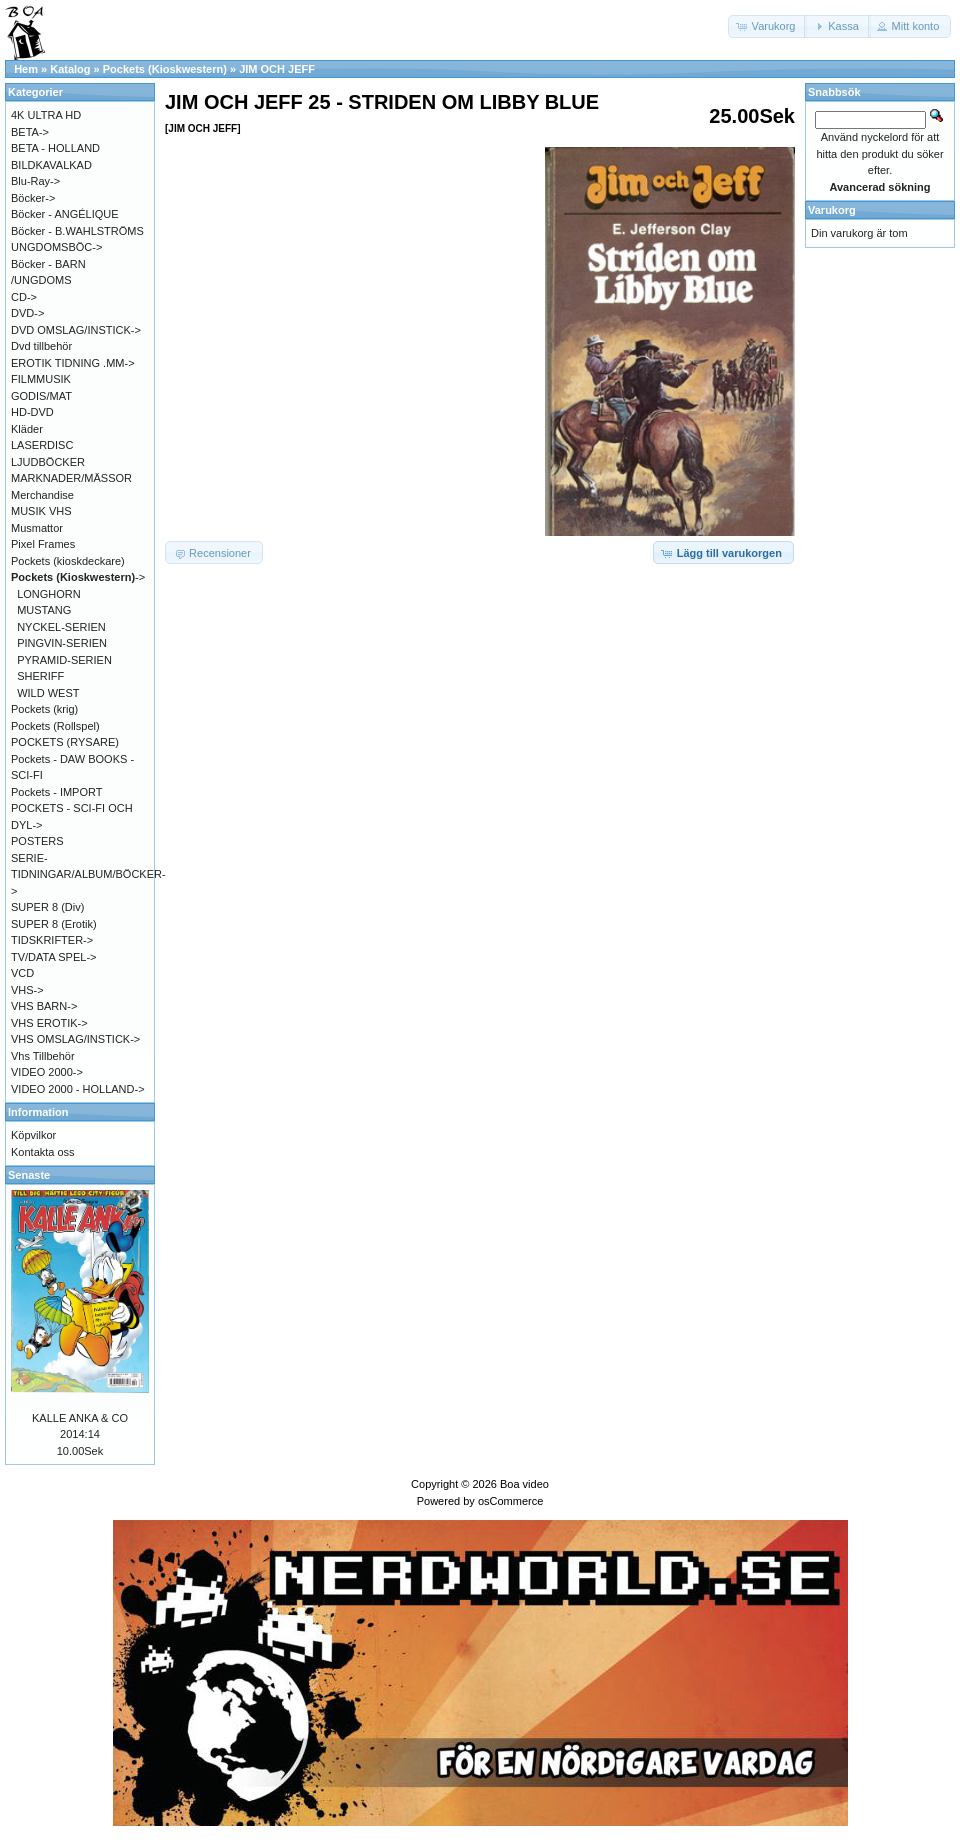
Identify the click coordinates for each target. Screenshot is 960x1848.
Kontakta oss (43, 1152)
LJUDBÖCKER (48, 462)
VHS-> (27, 990)
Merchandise (42, 495)
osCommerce (510, 1501)
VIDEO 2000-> (47, 1072)
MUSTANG (44, 610)
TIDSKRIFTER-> (52, 940)
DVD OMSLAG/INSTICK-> (76, 330)
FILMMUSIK (41, 379)
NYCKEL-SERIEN (61, 627)
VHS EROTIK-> (49, 1023)
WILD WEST (48, 693)
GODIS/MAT (41, 396)
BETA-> (30, 132)
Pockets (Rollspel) (55, 726)
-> (78, 577)
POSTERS (37, 841)
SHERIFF (40, 676)
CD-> (24, 297)
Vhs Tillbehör (43, 1056)
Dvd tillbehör (41, 346)
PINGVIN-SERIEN (62, 643)
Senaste (29, 1175)
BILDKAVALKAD (51, 165)
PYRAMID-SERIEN (64, 660)
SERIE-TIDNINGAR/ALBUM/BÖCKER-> (88, 874)
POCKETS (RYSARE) (65, 742)
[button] (768, 26)
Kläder (27, 429)
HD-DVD (32, 412)
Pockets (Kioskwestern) (165, 69)
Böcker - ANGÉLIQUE (65, 214)
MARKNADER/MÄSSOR (71, 478)
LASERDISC (42, 445)
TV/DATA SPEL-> (53, 957)
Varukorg (832, 210)
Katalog (70, 69)
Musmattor (37, 528)
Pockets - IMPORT (56, 792)
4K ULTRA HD (46, 115)
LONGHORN (49, 594)
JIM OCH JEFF (277, 69)
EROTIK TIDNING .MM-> (73, 363)
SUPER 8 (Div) (47, 907)
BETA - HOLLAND (55, 148)
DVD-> (27, 313)
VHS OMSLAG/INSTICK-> (75, 1039)
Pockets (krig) (44, 709)
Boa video (524, 1484)
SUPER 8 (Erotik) (54, 924)
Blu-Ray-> (35, 181)
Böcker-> (33, 198)
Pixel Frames (43, 544)
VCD (22, 973)
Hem (26, 69)
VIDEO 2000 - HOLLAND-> (78, 1089)
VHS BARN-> (44, 1006)
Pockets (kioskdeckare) (68, 561)
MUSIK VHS (41, 511)
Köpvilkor (33, 1135)
